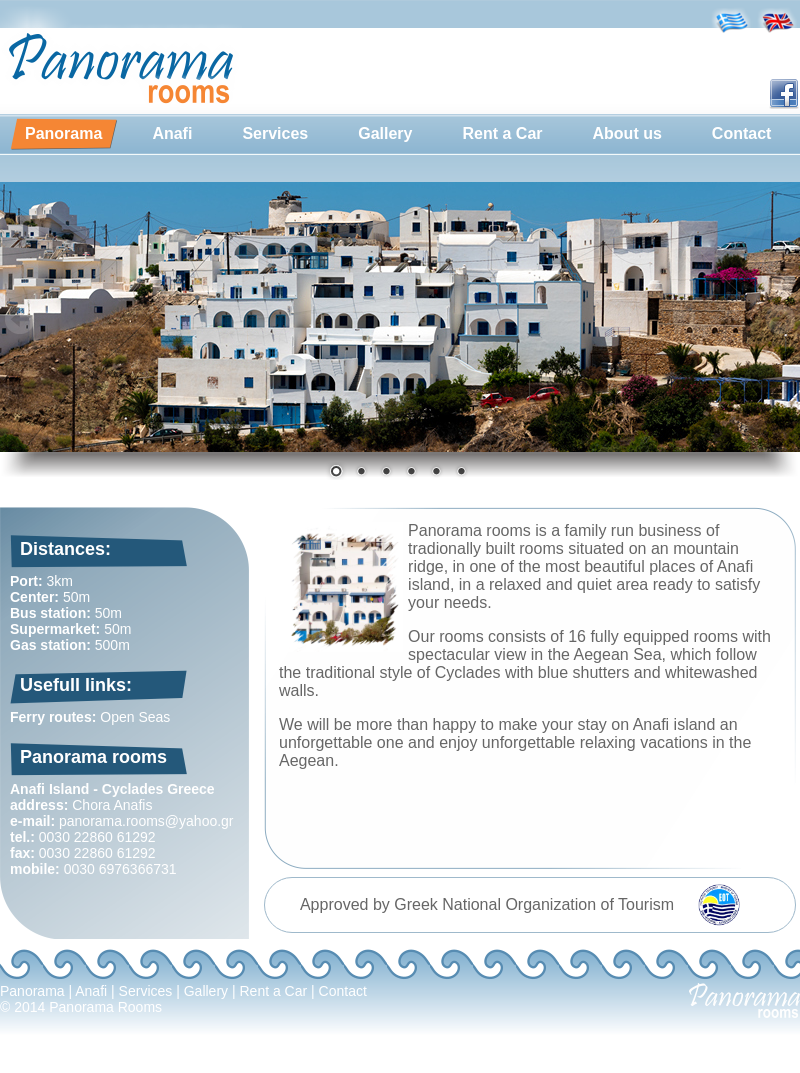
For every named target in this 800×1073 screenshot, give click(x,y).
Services (275, 133)
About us (627, 133)
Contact (742, 133)
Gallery (385, 133)
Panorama (63, 133)
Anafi (172, 133)
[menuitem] (63, 134)
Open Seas (135, 717)
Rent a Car (502, 133)
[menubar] (398, 134)
